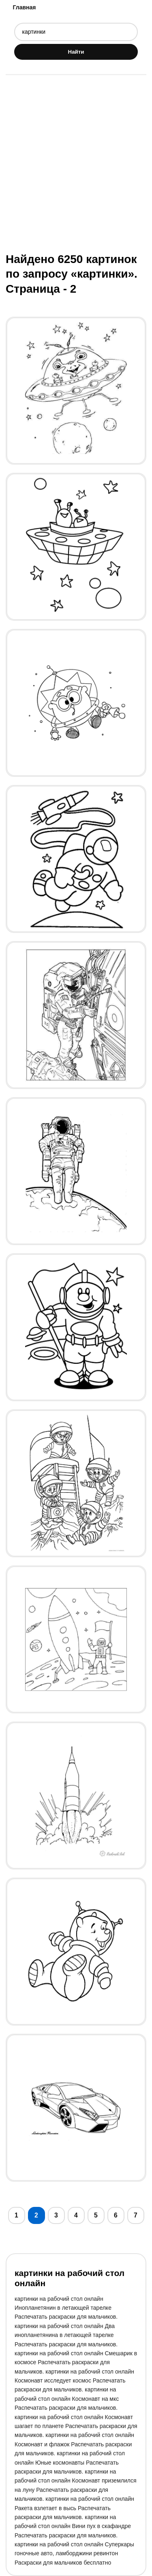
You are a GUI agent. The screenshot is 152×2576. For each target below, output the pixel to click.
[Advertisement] (76, 163)
